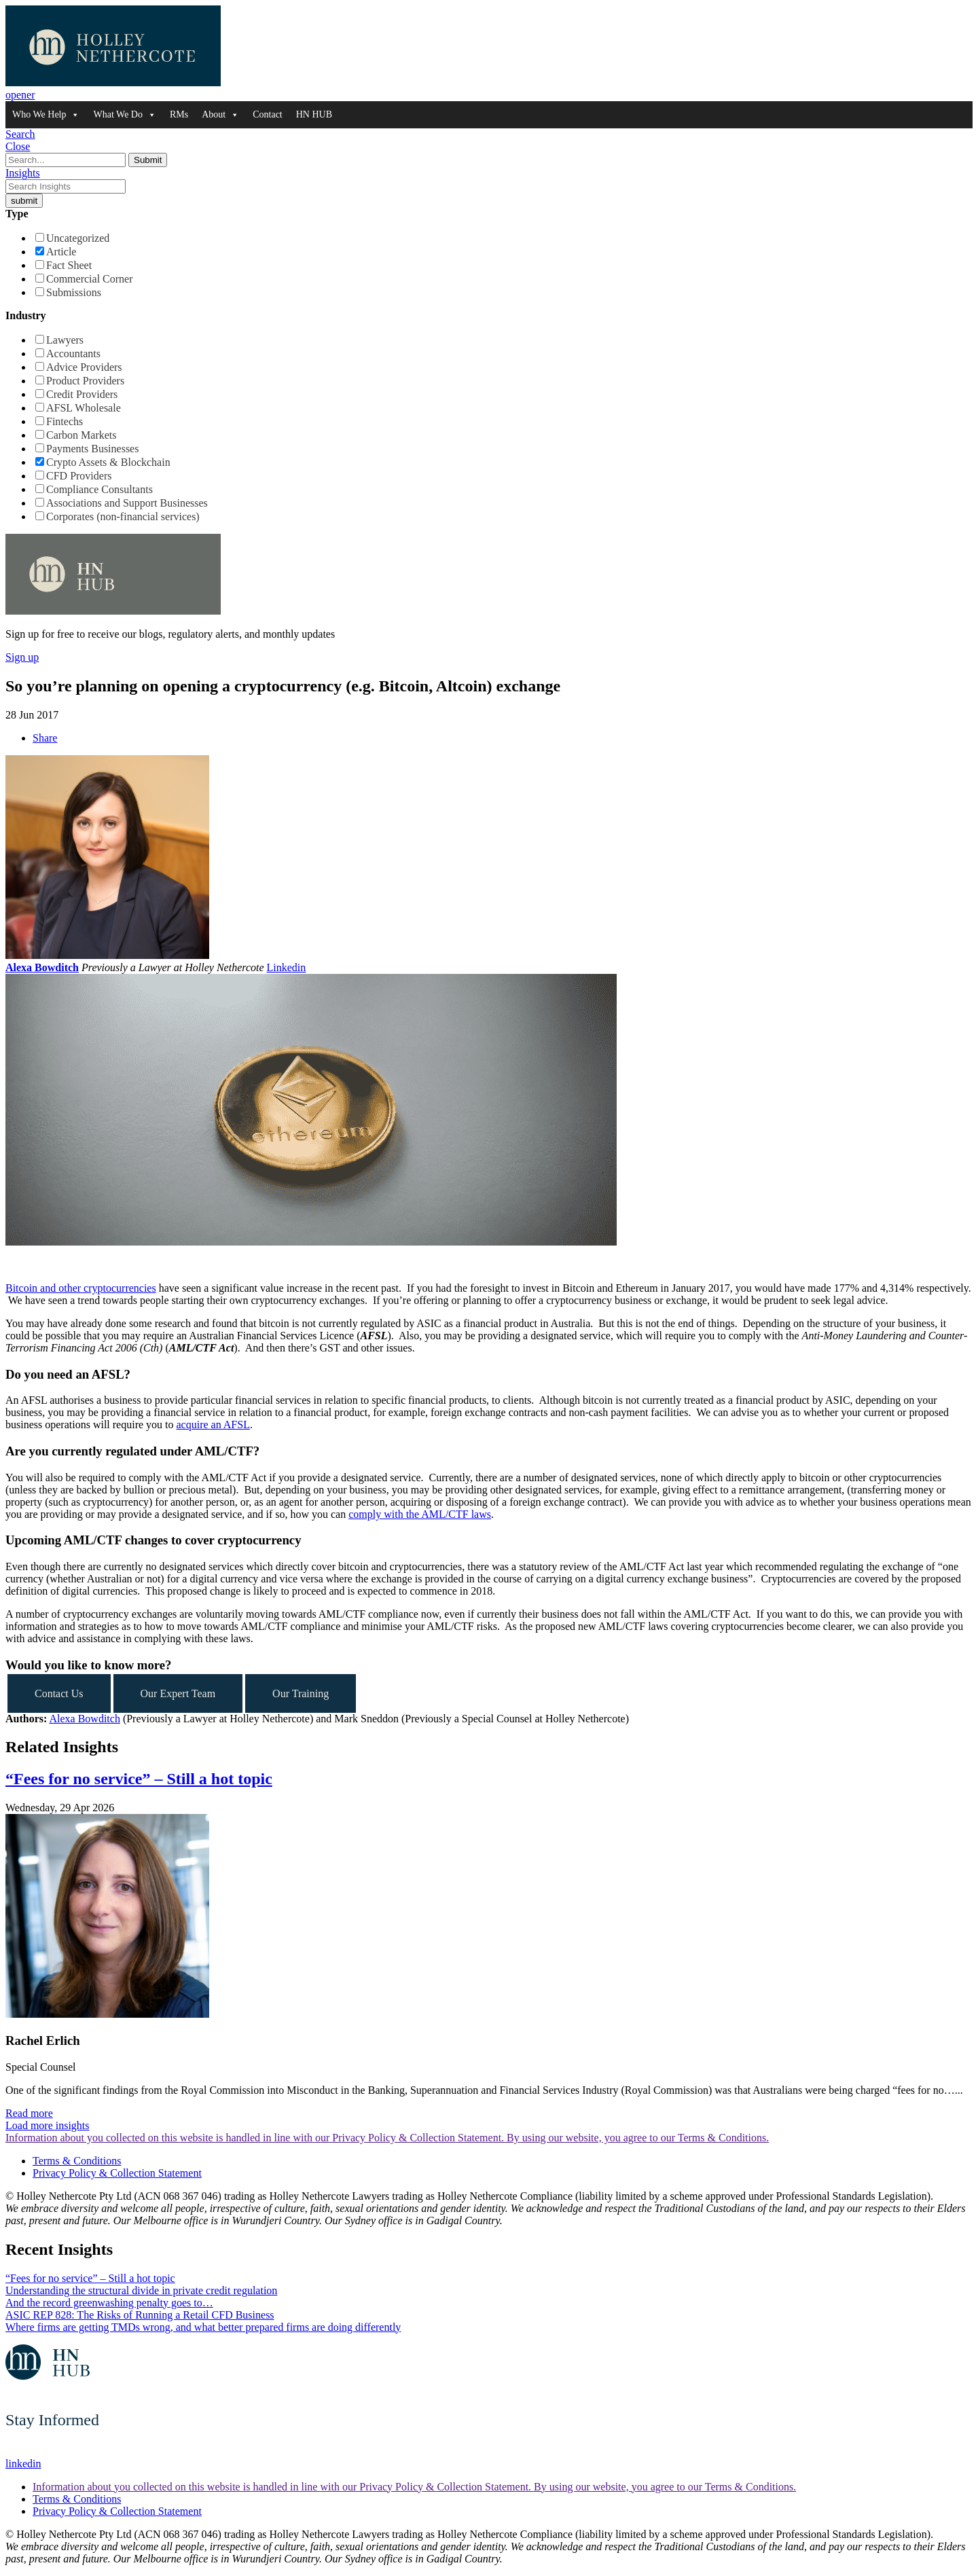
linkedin (23, 2463)
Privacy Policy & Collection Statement (117, 2173)
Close (17, 146)
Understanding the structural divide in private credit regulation (141, 2290)
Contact (268, 114)
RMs (179, 114)
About (220, 114)
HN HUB (314, 114)
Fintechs (64, 421)
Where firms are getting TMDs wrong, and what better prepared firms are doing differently (203, 2327)
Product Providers (85, 380)
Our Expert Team (178, 1693)
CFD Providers (78, 476)
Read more (29, 2113)
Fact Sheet (69, 265)
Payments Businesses (92, 448)
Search (20, 134)
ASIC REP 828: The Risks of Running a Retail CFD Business (139, 2315)
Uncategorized (77, 238)
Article (61, 251)
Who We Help (45, 114)
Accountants (73, 353)
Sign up (22, 657)
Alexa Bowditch (42, 967)
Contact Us (59, 1693)
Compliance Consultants (99, 489)
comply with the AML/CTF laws (419, 1514)
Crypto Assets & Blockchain (108, 462)
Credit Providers (81, 394)
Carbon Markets (81, 435)
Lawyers (65, 340)
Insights (22, 173)
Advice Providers (84, 367)
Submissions (73, 292)
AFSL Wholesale (83, 408)
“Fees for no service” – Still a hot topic (138, 1779)
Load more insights (47, 2125)
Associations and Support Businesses (127, 503)
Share (45, 738)
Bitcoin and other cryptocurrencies (80, 1288)
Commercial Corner (89, 279)
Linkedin (286, 967)
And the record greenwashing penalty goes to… (109, 2302)
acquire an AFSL (213, 1424)
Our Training (300, 1693)
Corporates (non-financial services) (123, 516)
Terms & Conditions (77, 2160)
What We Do (124, 114)
